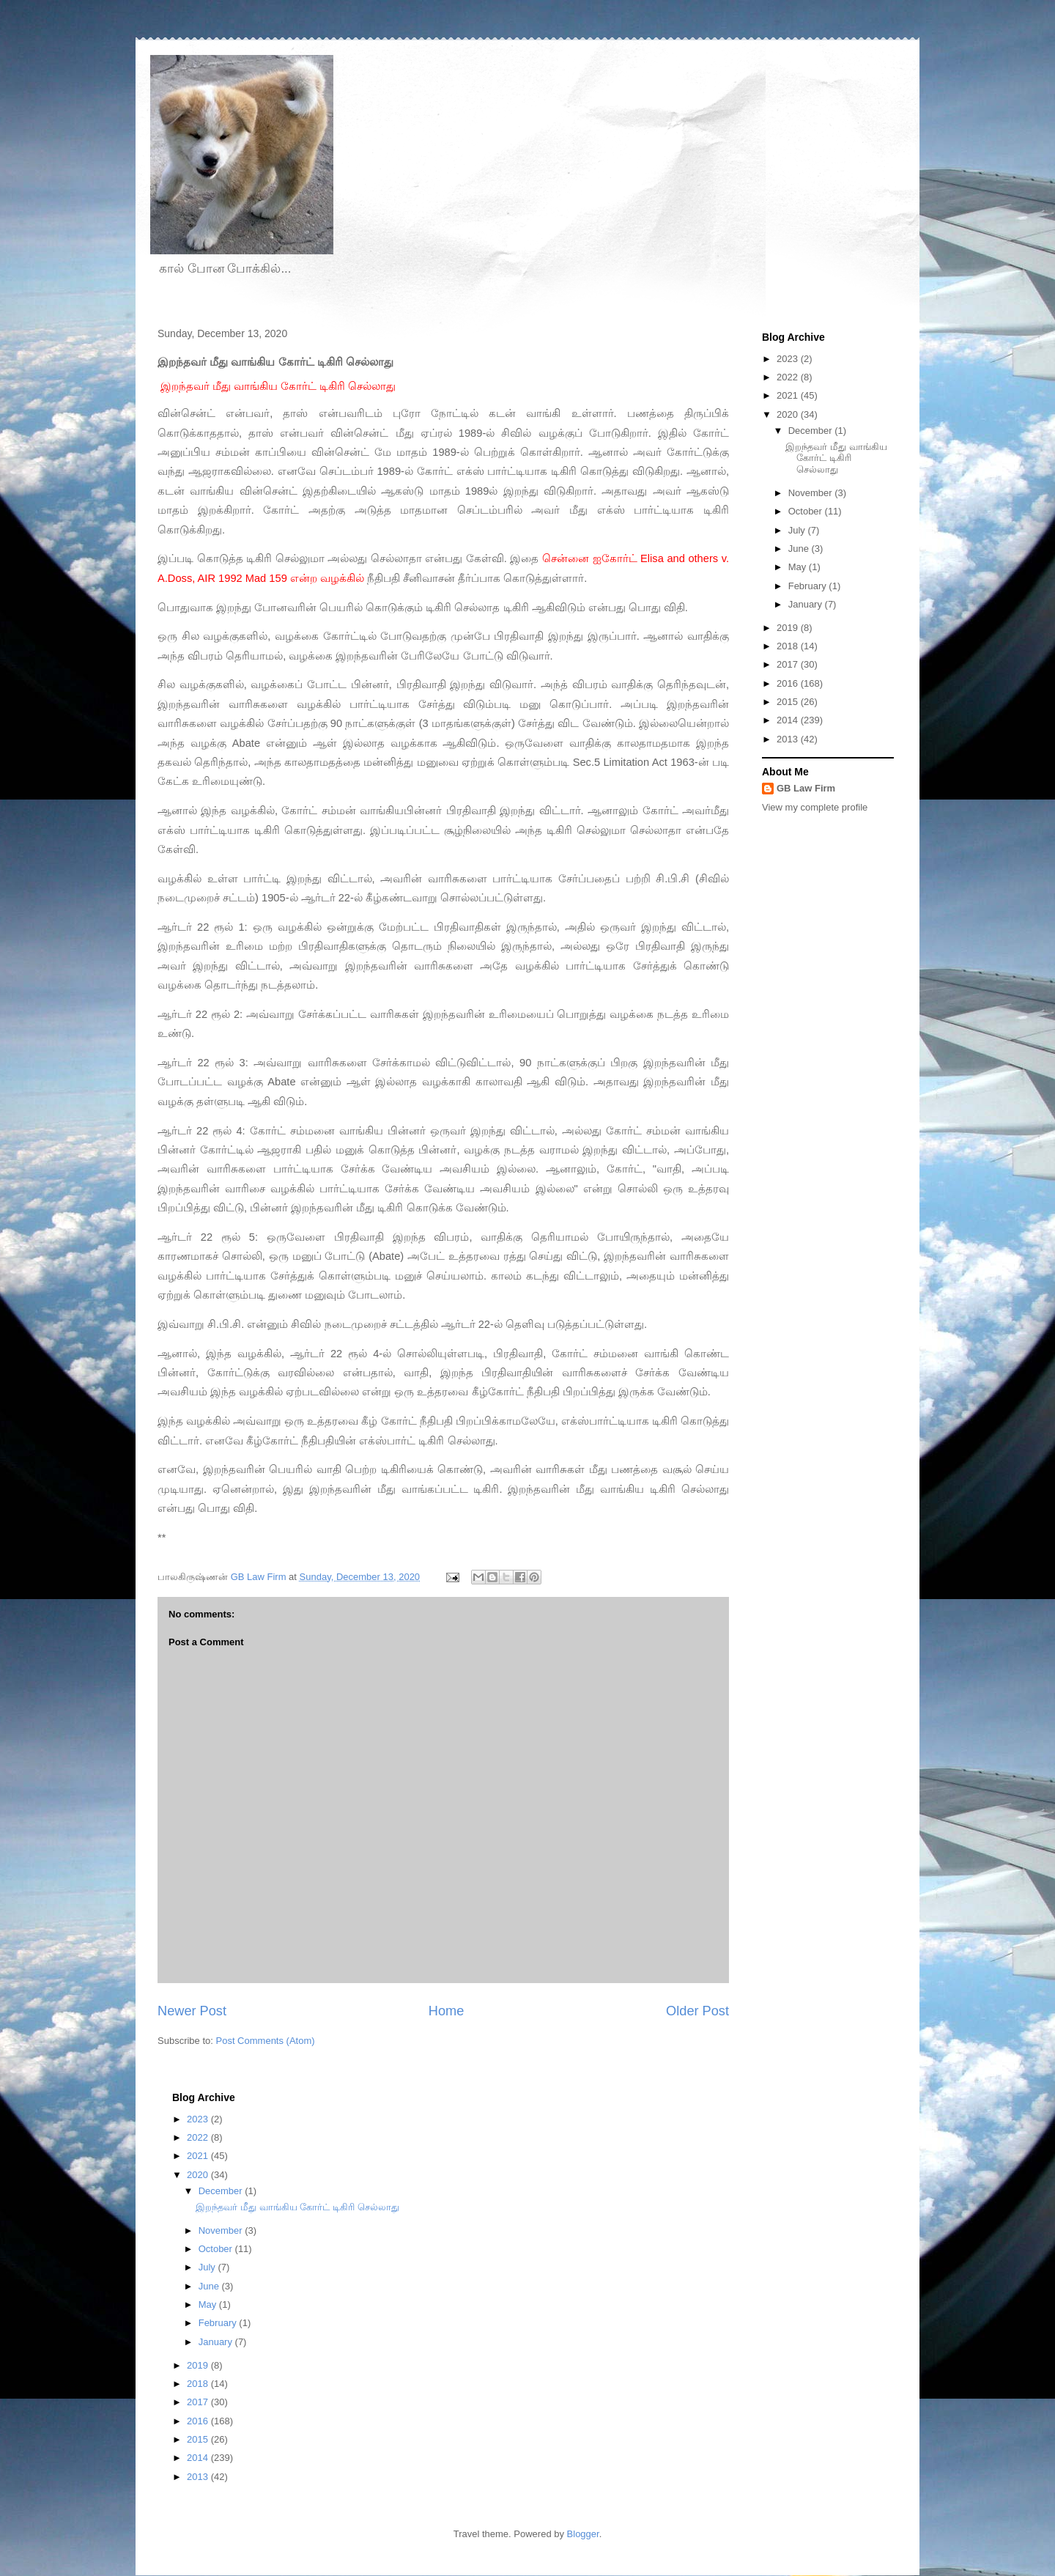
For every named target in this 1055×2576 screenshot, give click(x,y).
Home (446, 2011)
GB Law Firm (806, 788)
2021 (789, 395)
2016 (789, 683)
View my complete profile (814, 807)
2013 (789, 739)
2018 (789, 646)
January (806, 604)
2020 (789, 414)
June (800, 548)
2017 (789, 664)
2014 (789, 720)
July (798, 530)
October (806, 511)
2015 (789, 701)
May (798, 566)
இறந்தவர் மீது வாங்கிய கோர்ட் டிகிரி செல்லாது (835, 458)
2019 (789, 627)
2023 (789, 358)
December (811, 430)
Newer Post (192, 2011)
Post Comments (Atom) (265, 2040)
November (811, 492)
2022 (789, 377)
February (808, 585)
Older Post (697, 2011)
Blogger (583, 2533)
